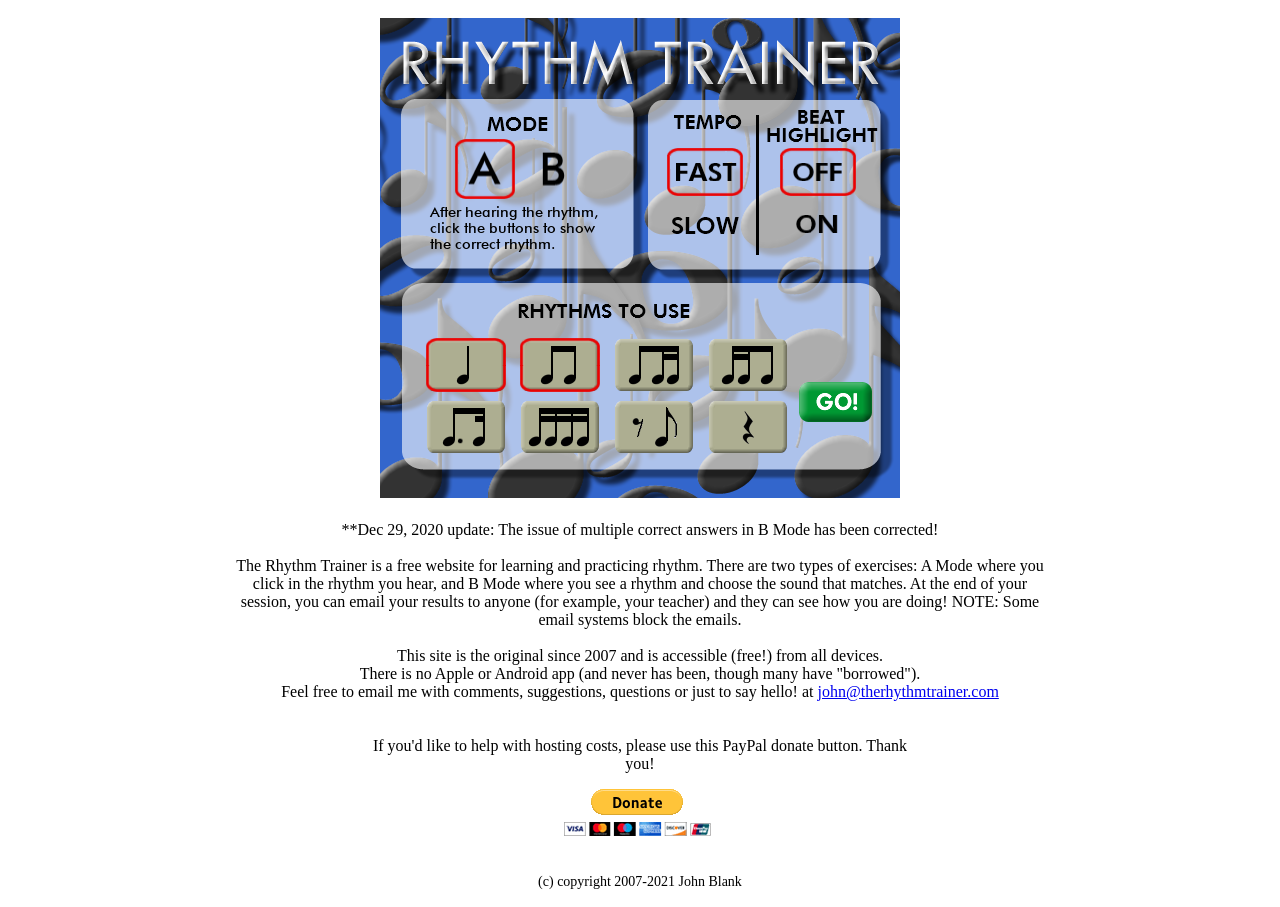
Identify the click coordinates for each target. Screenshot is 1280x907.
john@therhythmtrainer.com (908, 691)
